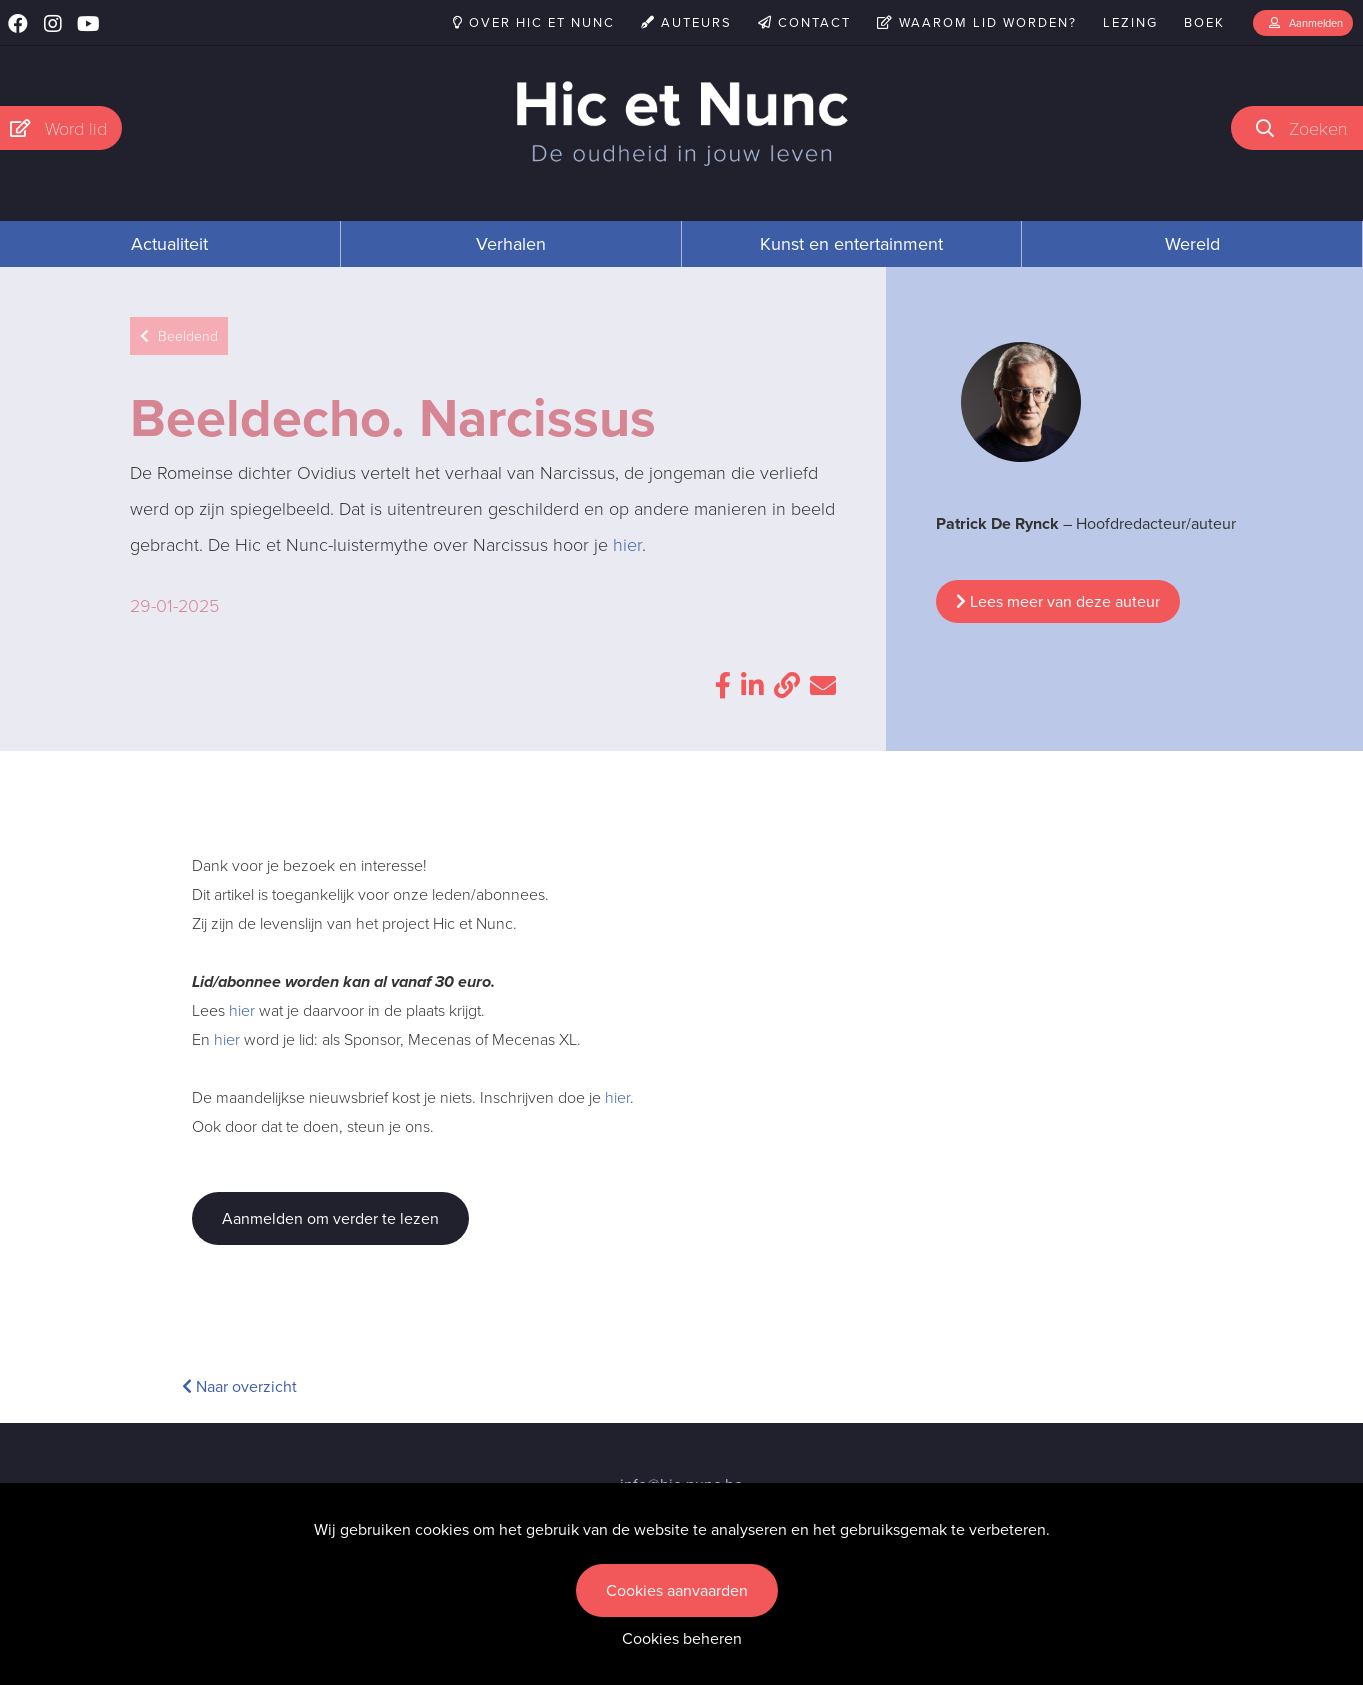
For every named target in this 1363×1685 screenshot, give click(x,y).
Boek (1204, 22)
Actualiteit (169, 244)
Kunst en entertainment (851, 244)
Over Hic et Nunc (534, 22)
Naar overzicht (239, 1386)
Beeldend (179, 336)
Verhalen (511, 244)
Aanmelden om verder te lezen (330, 1218)
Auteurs (686, 22)
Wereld (1192, 244)
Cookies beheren (682, 1638)
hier (627, 545)
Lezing (1130, 22)
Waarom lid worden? (977, 22)
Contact (804, 22)
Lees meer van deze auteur (1058, 601)
